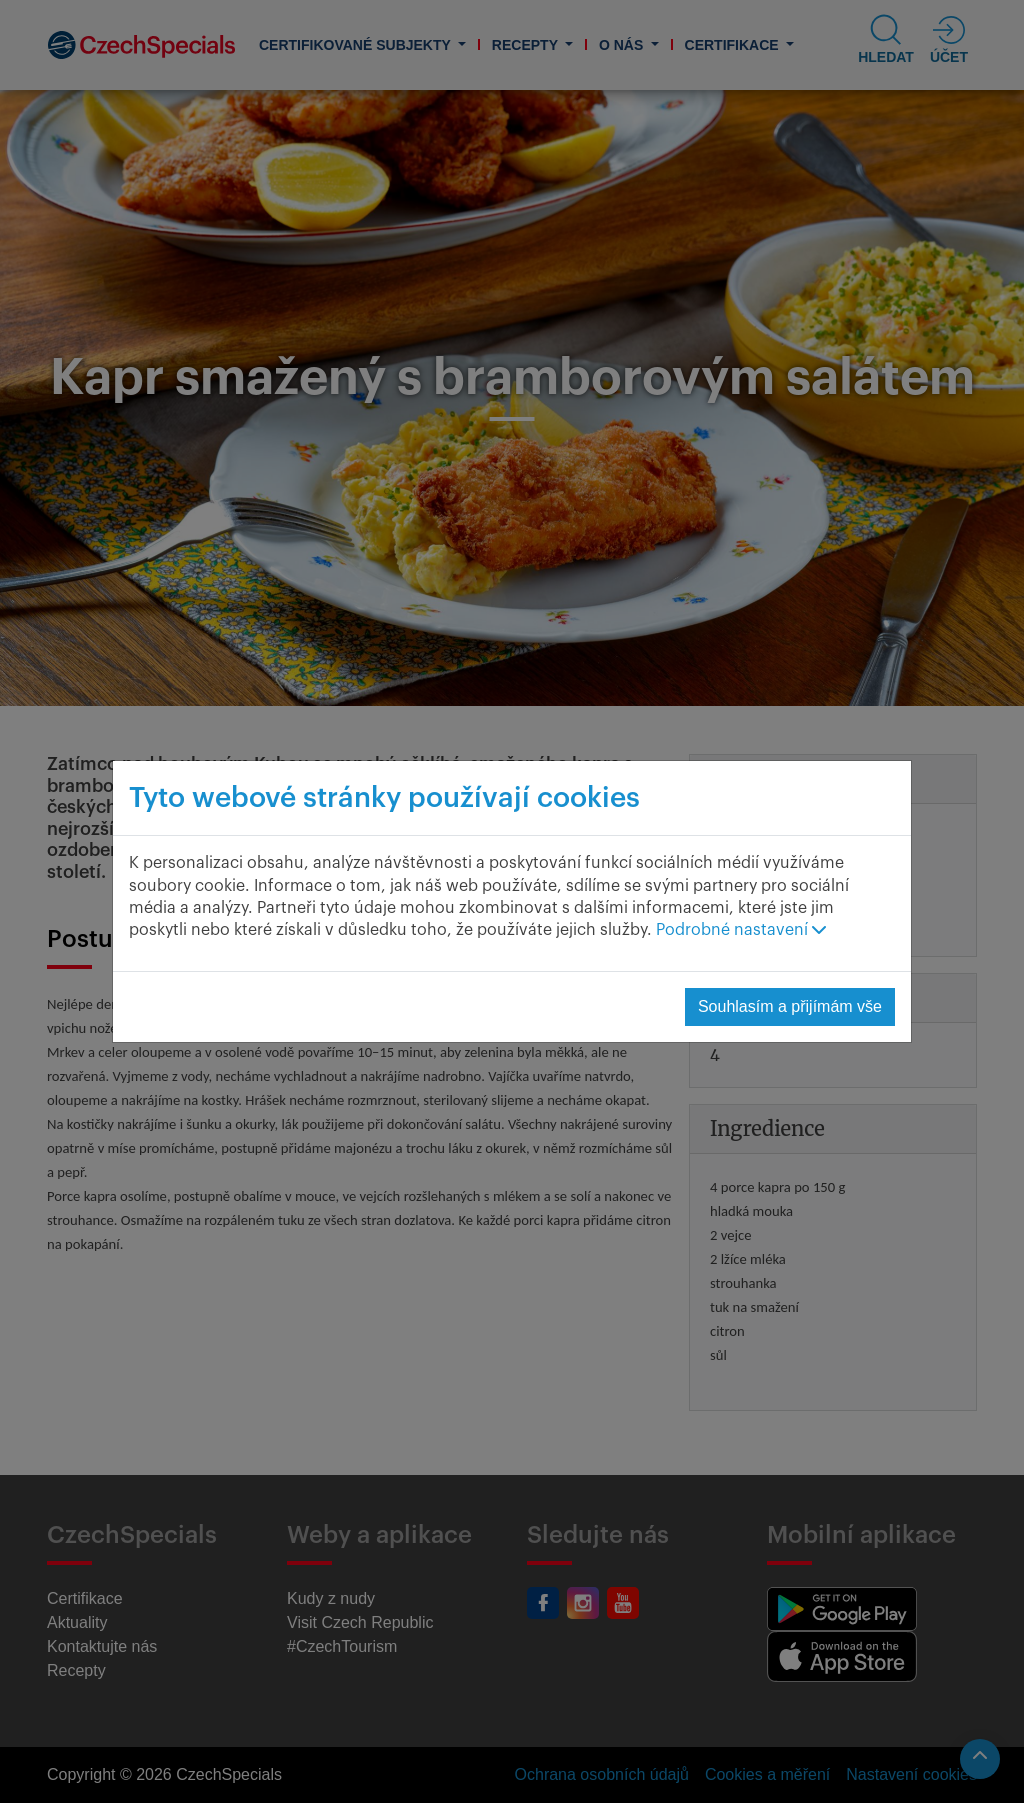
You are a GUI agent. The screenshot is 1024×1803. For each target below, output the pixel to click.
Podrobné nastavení (741, 930)
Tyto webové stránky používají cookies (384, 798)
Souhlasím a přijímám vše (790, 1006)
